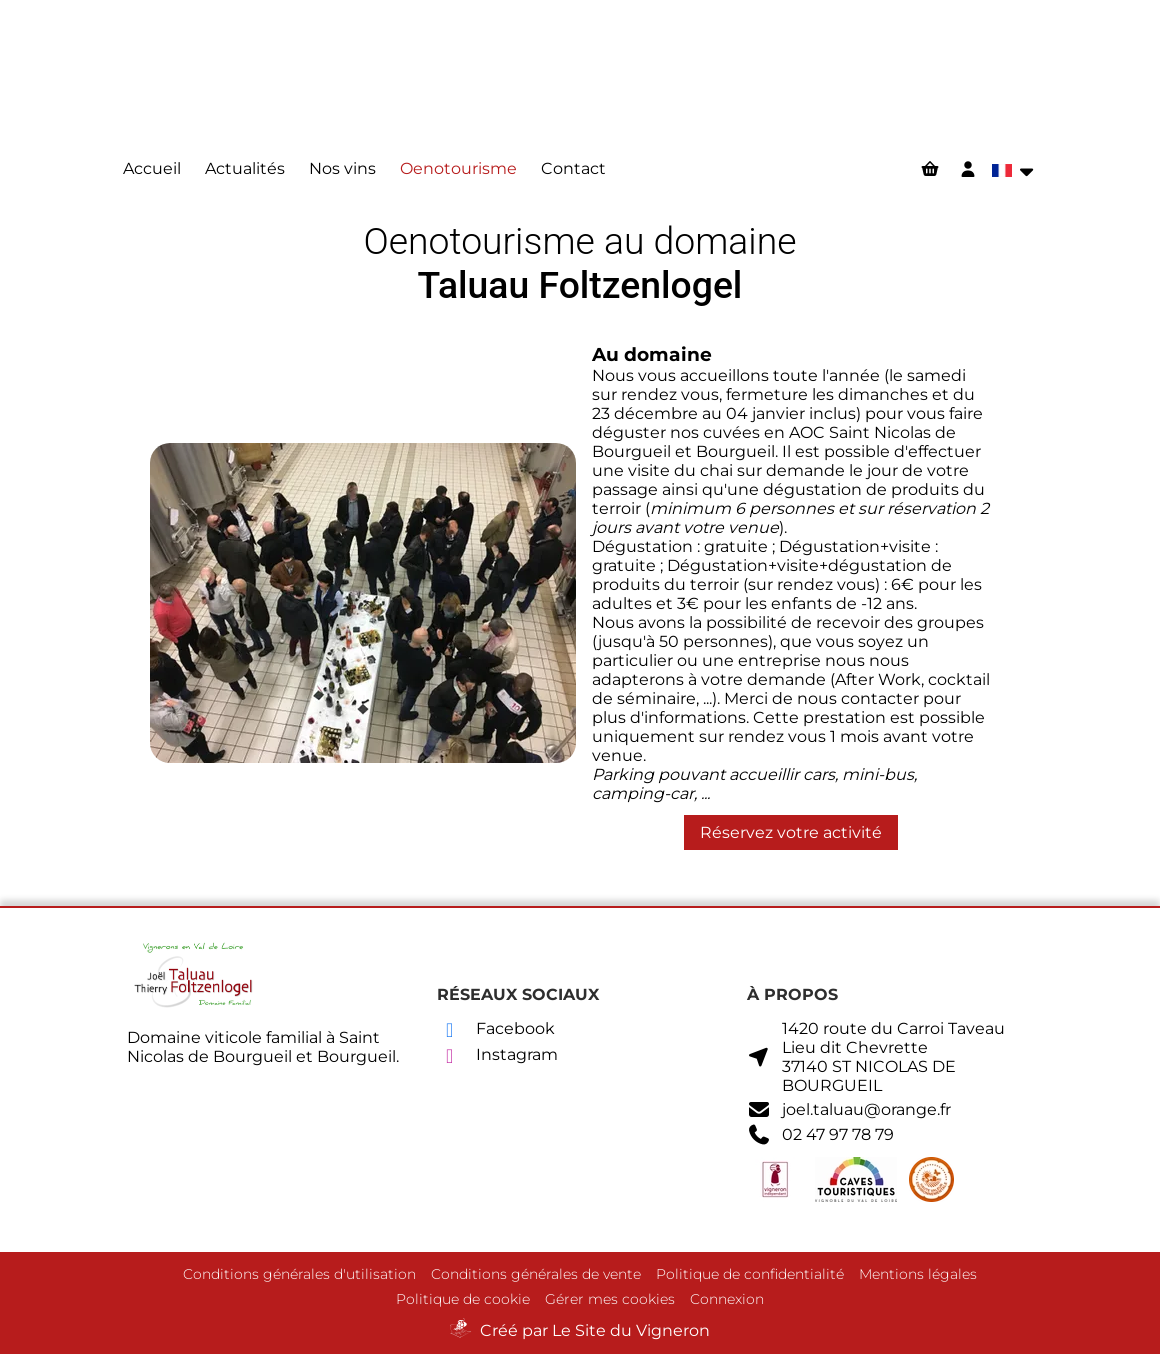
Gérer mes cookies (610, 1299)
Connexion (727, 1299)
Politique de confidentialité (750, 1274)
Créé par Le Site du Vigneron (595, 1330)
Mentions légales (918, 1274)
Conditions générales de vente (536, 1274)
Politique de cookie (463, 1299)
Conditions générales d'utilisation (299, 1274)
